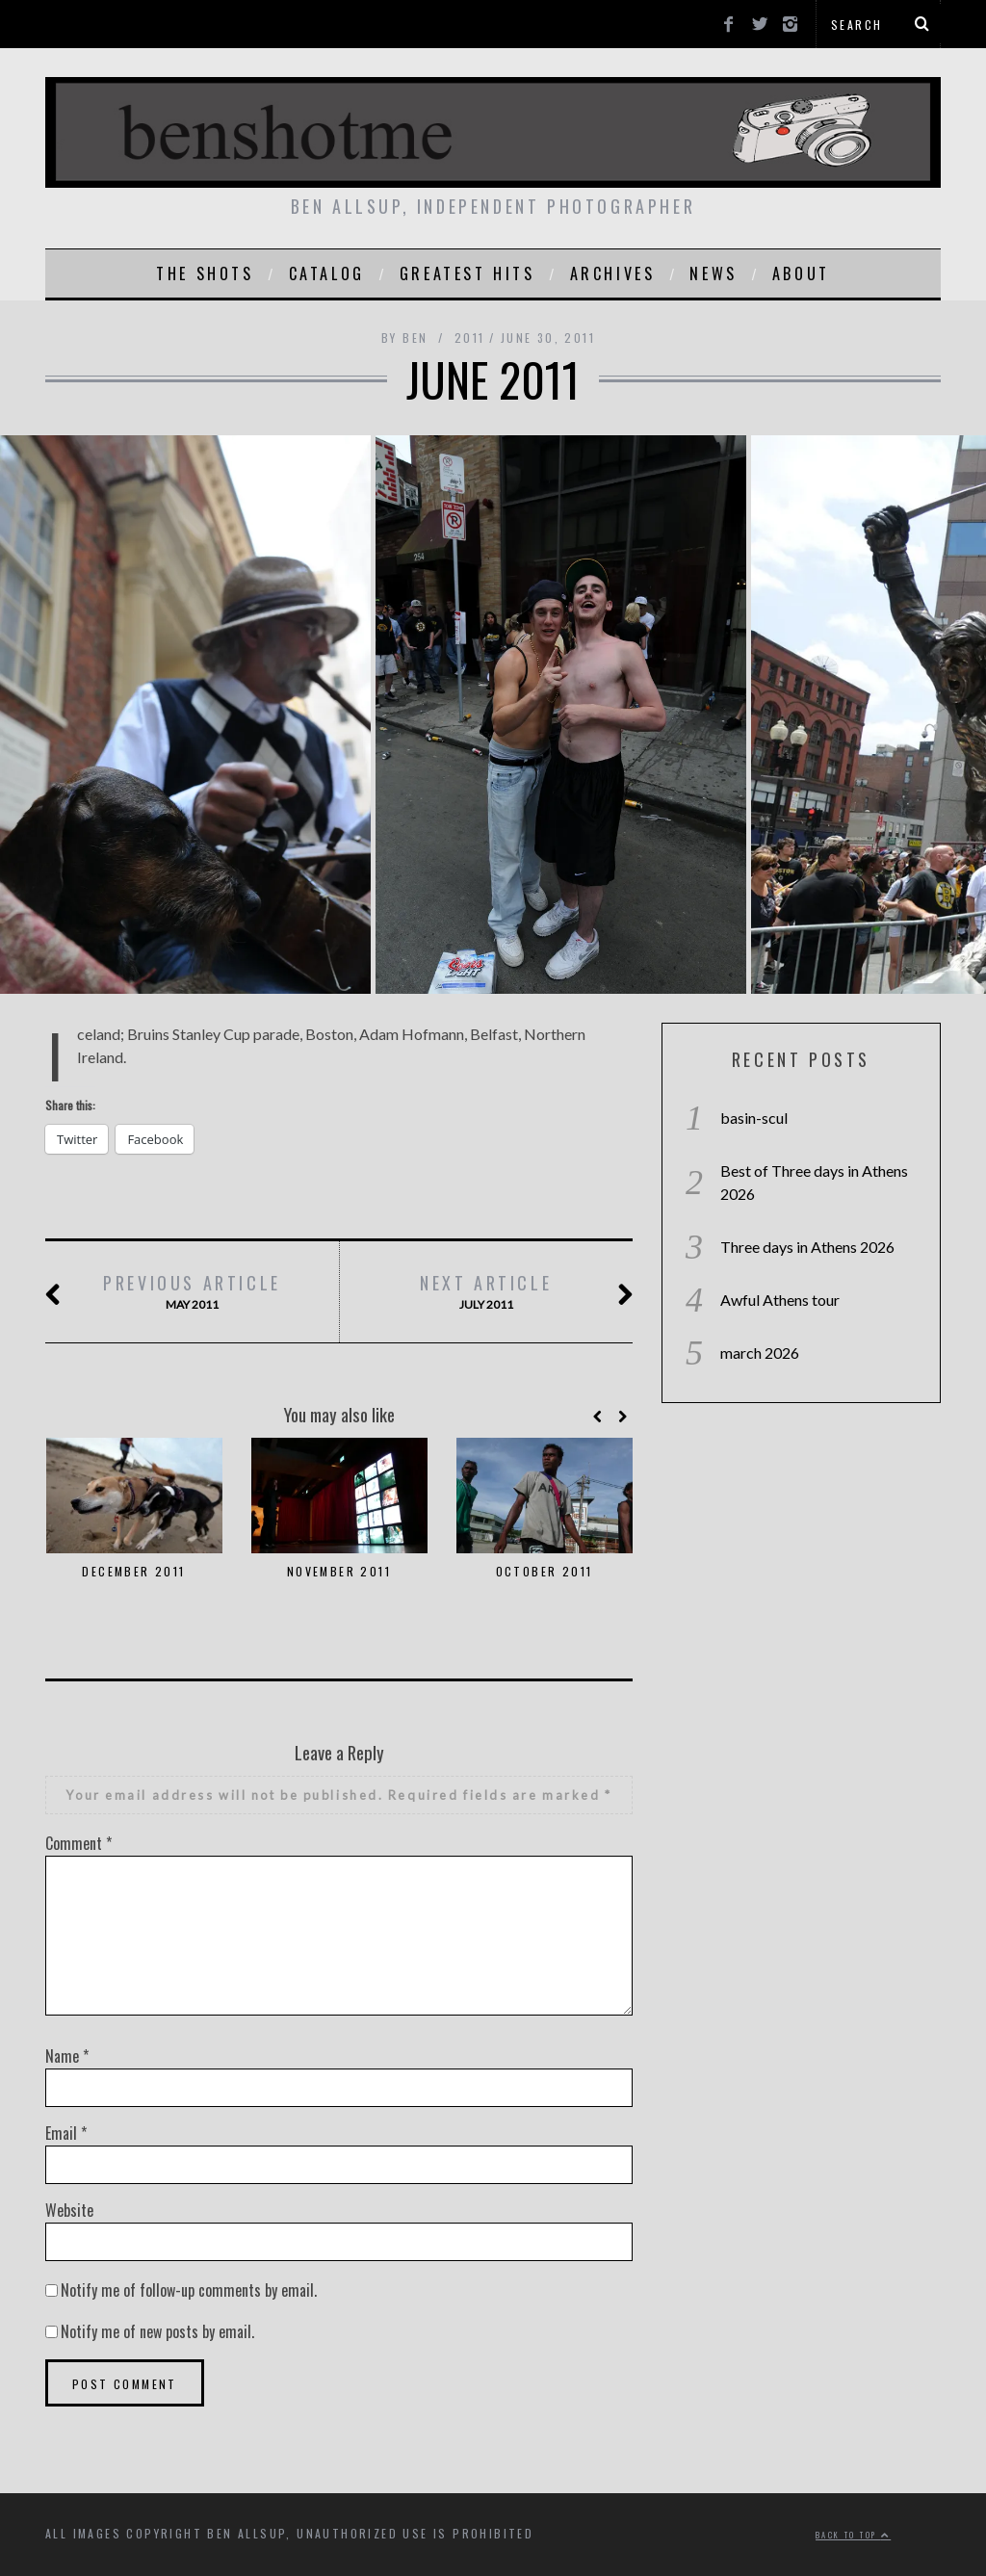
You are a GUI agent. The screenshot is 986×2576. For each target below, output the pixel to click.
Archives (613, 273)
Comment (78, 1843)
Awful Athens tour (780, 1299)
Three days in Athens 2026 (807, 1246)
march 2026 (759, 1352)
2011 (469, 337)
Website (69, 2210)
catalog (327, 273)
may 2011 (192, 1292)
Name (67, 2056)
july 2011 (486, 1292)
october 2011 (544, 1571)
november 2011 (339, 1571)
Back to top (853, 2534)
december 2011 (133, 1571)
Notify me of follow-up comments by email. (189, 2290)
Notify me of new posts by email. (157, 2331)
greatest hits (467, 273)
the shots (204, 273)
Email (66, 2133)
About (801, 273)
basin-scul (754, 1117)
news (713, 273)
